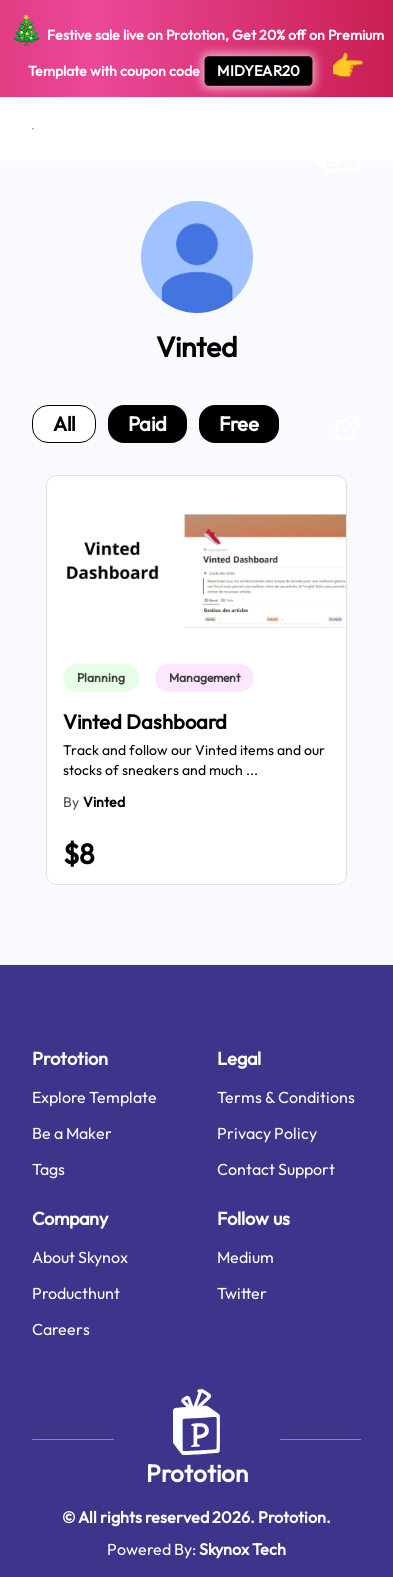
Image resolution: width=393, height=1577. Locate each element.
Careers (61, 1329)
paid (147, 423)
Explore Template (94, 1097)
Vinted (104, 802)
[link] (105, 678)
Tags (48, 1169)
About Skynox (80, 1257)
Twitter (242, 1293)
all (64, 423)
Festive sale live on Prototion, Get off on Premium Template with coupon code (196, 49)
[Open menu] (33, 129)
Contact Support (276, 1169)
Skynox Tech (242, 1549)
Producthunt (76, 1293)
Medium (245, 1257)
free (239, 423)
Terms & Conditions (286, 1097)
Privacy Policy (267, 1133)
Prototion (197, 1473)
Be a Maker (72, 1133)
